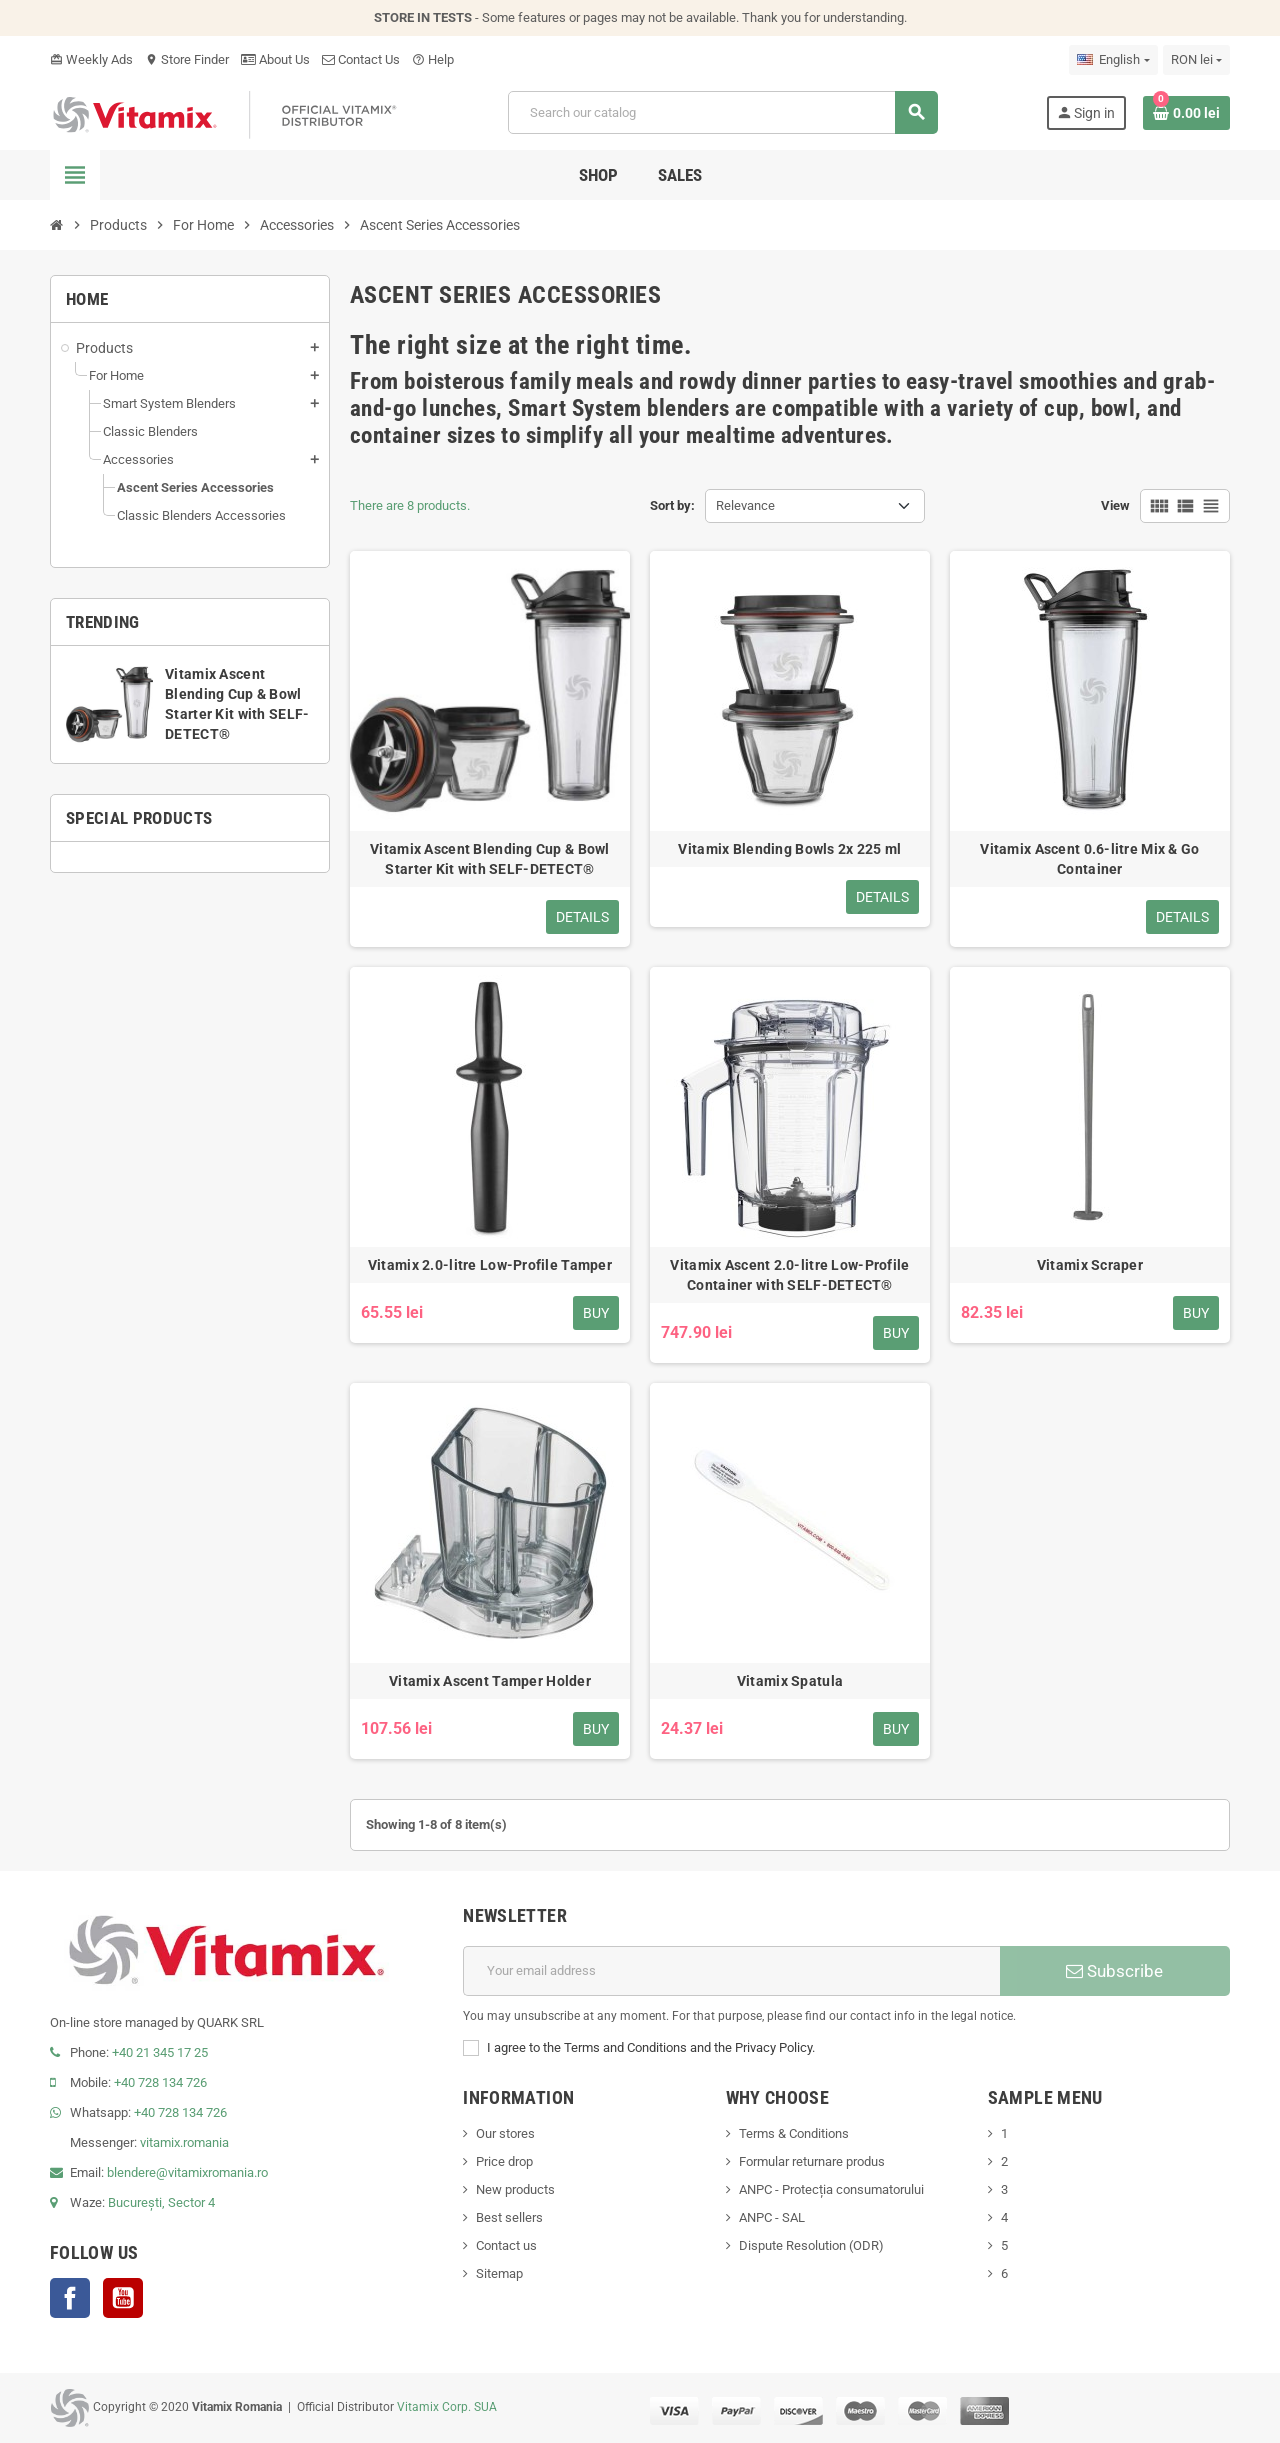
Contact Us (361, 59)
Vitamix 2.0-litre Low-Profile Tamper (490, 1265)
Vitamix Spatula (790, 1681)
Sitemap (499, 2273)
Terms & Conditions (794, 2133)
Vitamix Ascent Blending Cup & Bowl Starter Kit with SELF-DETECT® (490, 859)
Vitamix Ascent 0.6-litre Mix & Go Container (1089, 859)
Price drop (504, 2161)
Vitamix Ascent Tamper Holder (490, 1681)
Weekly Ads (91, 59)
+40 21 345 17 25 (160, 2052)
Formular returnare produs (812, 2161)
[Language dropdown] (1113, 60)
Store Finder (187, 59)
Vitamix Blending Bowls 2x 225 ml (789, 849)
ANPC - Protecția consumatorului (831, 2189)
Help (433, 59)
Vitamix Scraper (1090, 1265)
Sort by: (672, 505)
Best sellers (509, 2217)
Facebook (70, 2298)
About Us (275, 59)
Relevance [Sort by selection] (745, 505)
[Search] (722, 112)
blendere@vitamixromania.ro (187, 2172)
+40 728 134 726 (160, 2082)
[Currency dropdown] (1196, 60)
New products (515, 2189)
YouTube (123, 2298)
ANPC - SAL (772, 2217)
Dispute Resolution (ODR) (811, 2245)
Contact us (506, 2245)
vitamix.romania (184, 2142)
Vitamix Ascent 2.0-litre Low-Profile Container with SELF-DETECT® (789, 1275)
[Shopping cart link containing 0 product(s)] (1186, 113)
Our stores (505, 2133)
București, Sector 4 (161, 2202)
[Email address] (731, 1971)
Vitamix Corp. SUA (447, 2407)
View (1115, 505)
